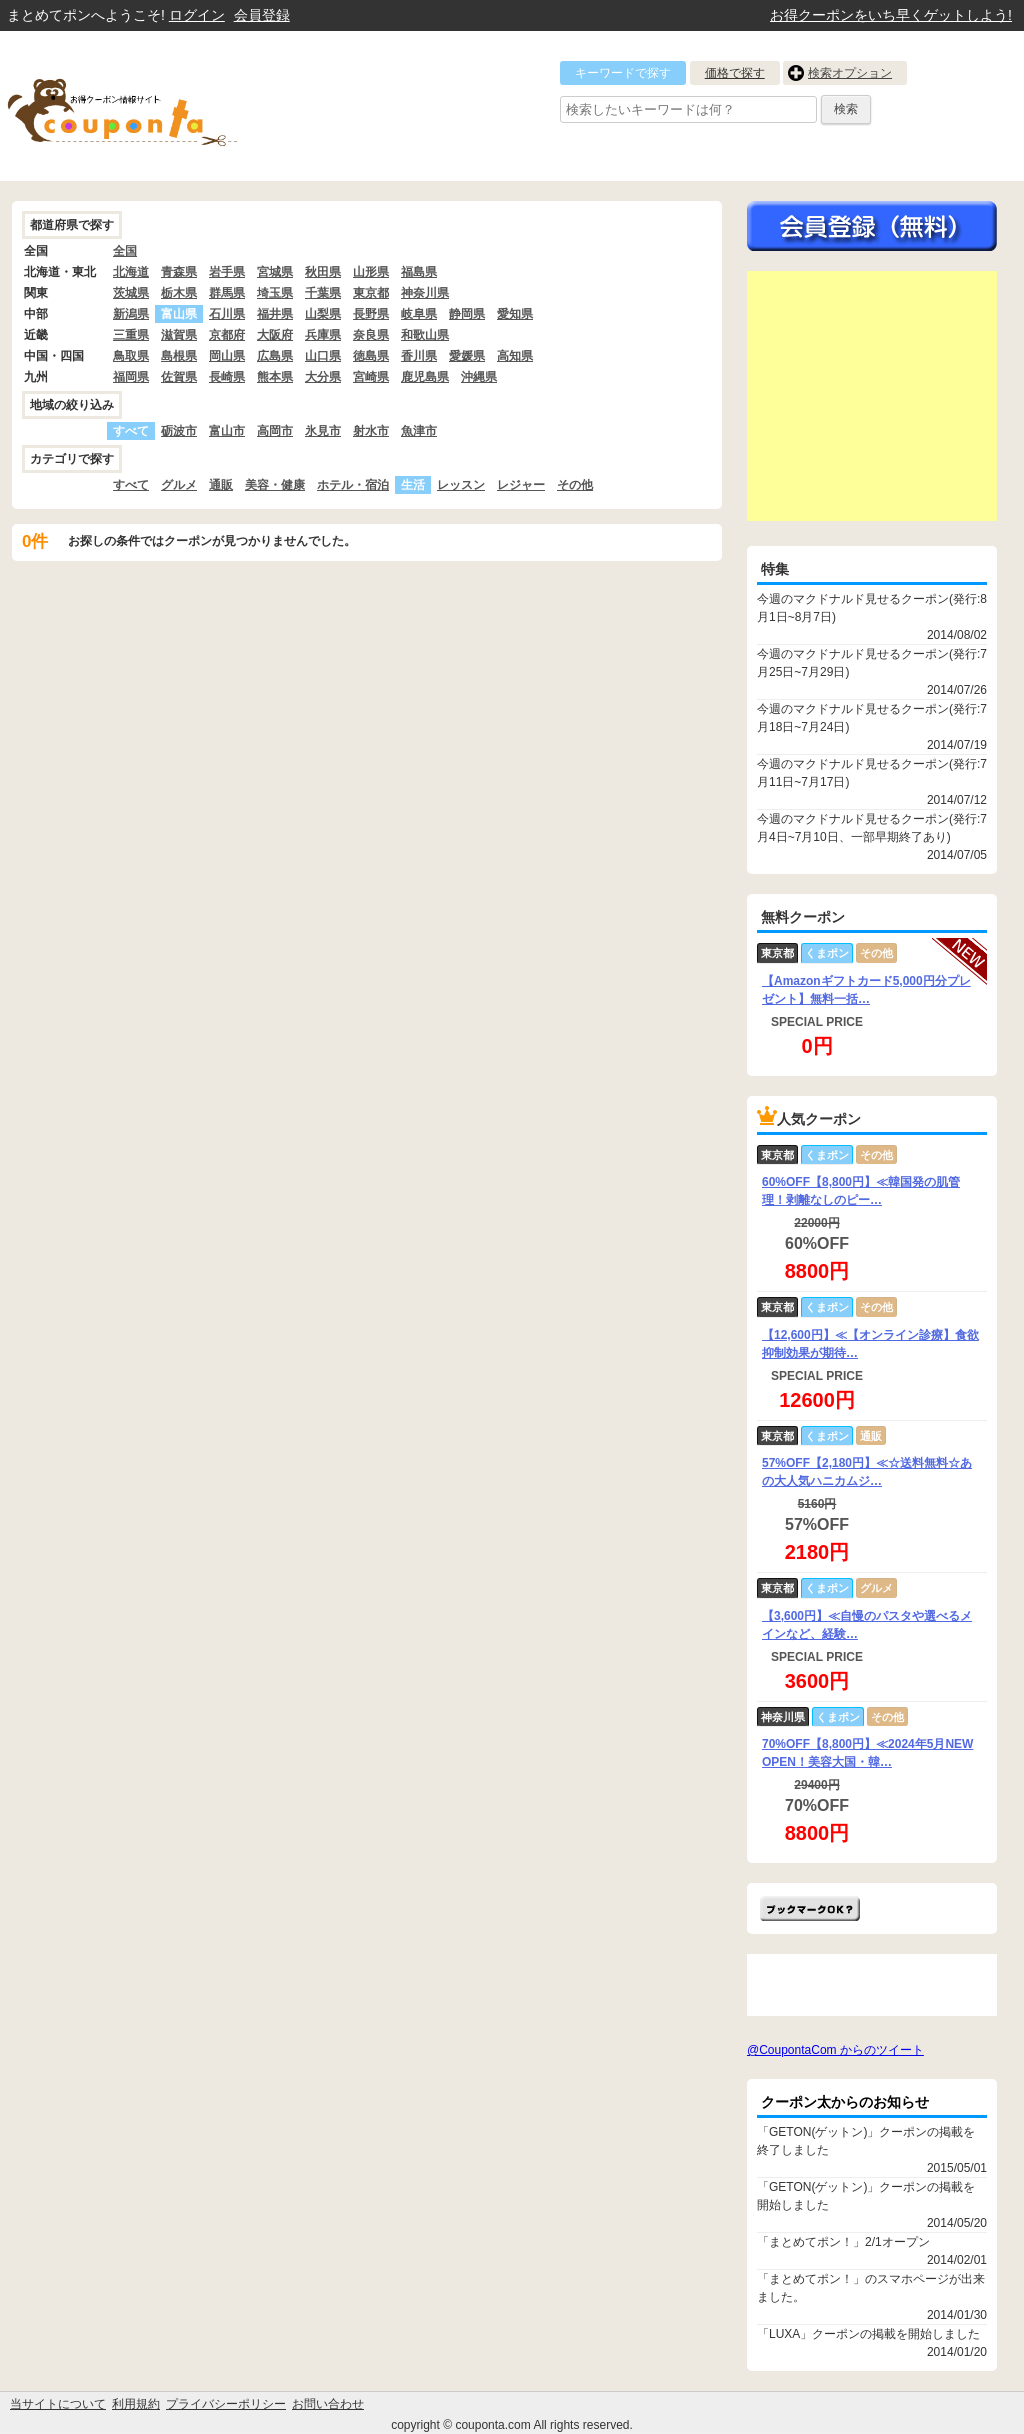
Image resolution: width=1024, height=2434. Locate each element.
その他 (575, 485)
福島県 (419, 272)
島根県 (179, 356)
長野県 (371, 314)
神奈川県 (425, 293)
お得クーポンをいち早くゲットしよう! (891, 15)
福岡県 (131, 377)
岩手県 (227, 272)
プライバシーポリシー (226, 2404)
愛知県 (515, 314)
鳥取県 (131, 356)
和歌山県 (425, 335)
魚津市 (419, 431)
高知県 (515, 356)
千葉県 (323, 293)
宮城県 (275, 272)
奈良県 (371, 335)
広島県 (275, 356)
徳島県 (371, 356)
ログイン (197, 15)
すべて (131, 485)
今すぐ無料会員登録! (872, 226)
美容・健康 (275, 485)
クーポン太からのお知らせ (845, 2102)
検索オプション (850, 73)
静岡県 (467, 314)
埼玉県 (275, 293)
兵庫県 (323, 335)
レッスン (461, 485)
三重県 (131, 335)
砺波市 (179, 431)
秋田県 (323, 272)
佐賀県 (179, 377)
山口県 (323, 356)
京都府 (227, 335)
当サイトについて (58, 2404)
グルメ (179, 485)
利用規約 (136, 2404)
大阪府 (275, 335)
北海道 (131, 272)
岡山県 (227, 356)
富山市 (227, 431)
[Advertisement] (872, 396)
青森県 (179, 272)
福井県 (275, 314)
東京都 (371, 293)
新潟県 (131, 314)
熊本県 (275, 377)
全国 (125, 251)
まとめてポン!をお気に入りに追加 (810, 1908)
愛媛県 (467, 356)
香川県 (419, 356)
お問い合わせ (328, 2404)
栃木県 (179, 293)
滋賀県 (179, 335)
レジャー (521, 485)
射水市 (371, 431)
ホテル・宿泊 (353, 485)
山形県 (371, 272)
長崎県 (227, 377)
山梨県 (323, 314)
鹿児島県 (425, 377)
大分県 (323, 377)
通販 (221, 485)
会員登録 (262, 15)
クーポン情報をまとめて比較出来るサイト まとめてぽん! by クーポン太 (157, 106)
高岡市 (275, 431)
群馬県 (227, 293)
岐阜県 (419, 314)
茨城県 (131, 293)
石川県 (227, 314)
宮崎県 (371, 377)
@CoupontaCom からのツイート (835, 2050)
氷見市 (323, 431)
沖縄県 (479, 377)
